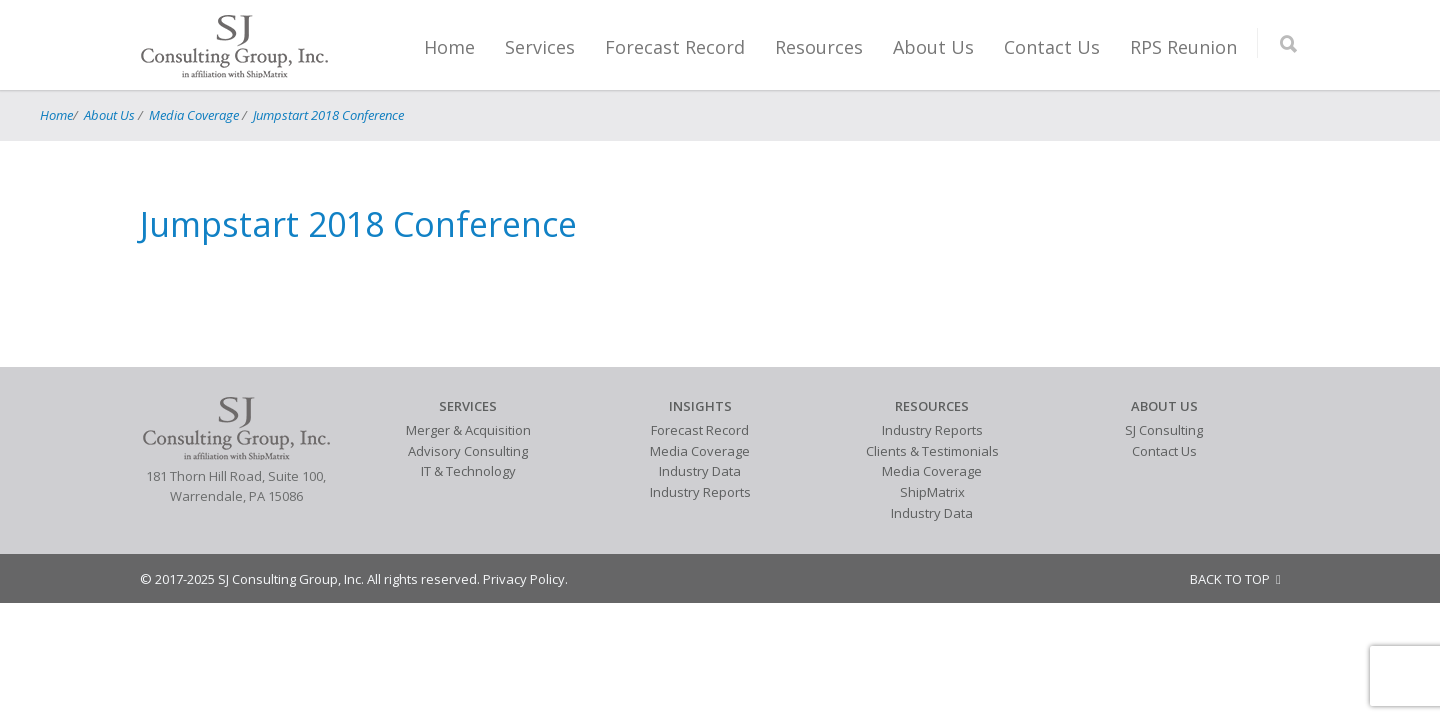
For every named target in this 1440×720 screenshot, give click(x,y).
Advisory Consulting (468, 451)
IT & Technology (468, 471)
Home (449, 47)
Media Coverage (194, 115)
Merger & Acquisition (468, 430)
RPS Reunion (1183, 47)
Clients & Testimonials (932, 451)
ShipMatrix (932, 492)
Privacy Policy (524, 579)
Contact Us (1052, 47)
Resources (819, 47)
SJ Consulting (1164, 430)
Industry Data (700, 471)
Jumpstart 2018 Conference (328, 115)
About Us (933, 47)
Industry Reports (700, 492)
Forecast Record (675, 47)
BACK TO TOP (1235, 579)
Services (540, 47)
